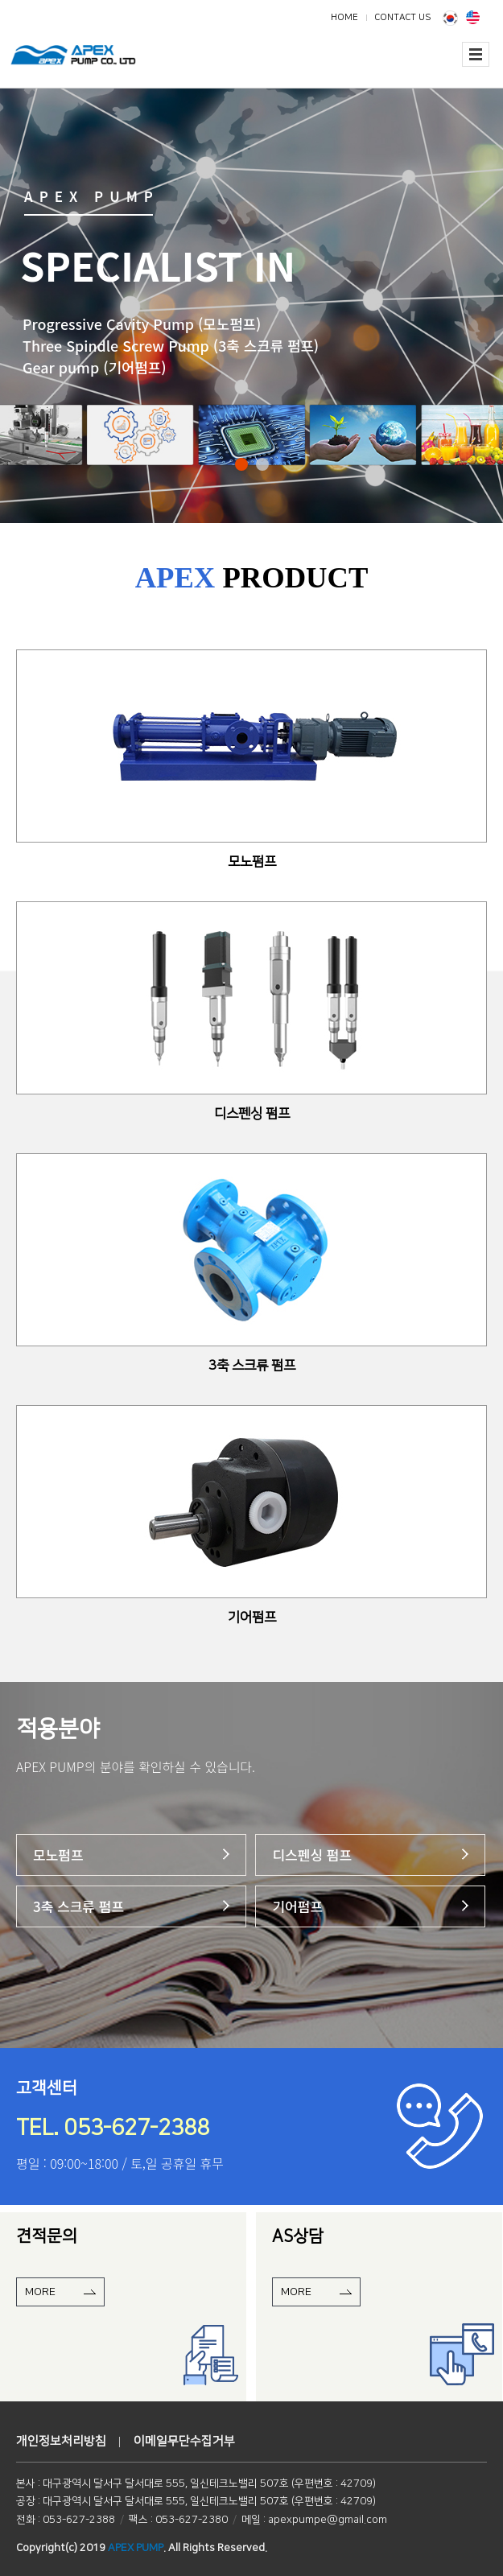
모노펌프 (58, 1854)
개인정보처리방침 (61, 2441)
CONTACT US (402, 17)
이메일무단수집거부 (184, 2441)
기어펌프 (297, 1906)
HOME (344, 17)
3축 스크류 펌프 (78, 1906)
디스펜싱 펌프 (312, 1854)
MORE (40, 2291)
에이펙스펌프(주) (88, 65)
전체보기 (475, 54)
